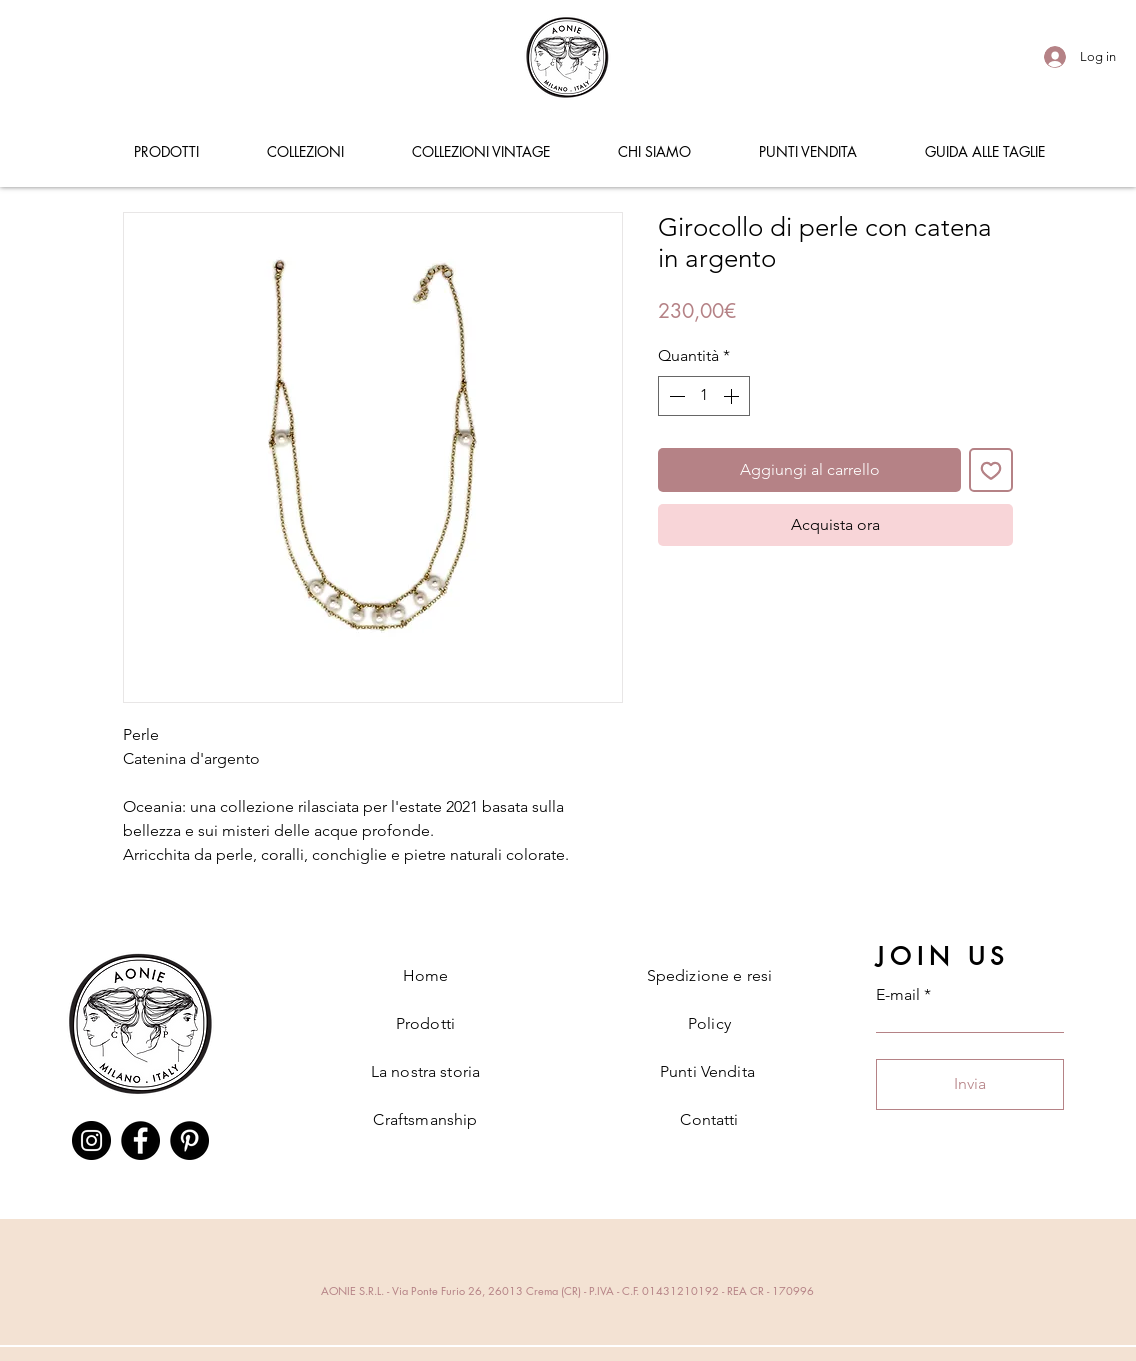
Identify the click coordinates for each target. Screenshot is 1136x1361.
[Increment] (733, 396)
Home (426, 975)
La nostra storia (426, 1071)
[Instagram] (91, 1140)
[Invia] (970, 1084)
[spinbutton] (704, 396)
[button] (166, 152)
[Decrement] (675, 396)
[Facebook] (140, 1140)
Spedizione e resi (710, 975)
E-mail (898, 995)
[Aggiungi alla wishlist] (991, 470)
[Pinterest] (189, 1140)
